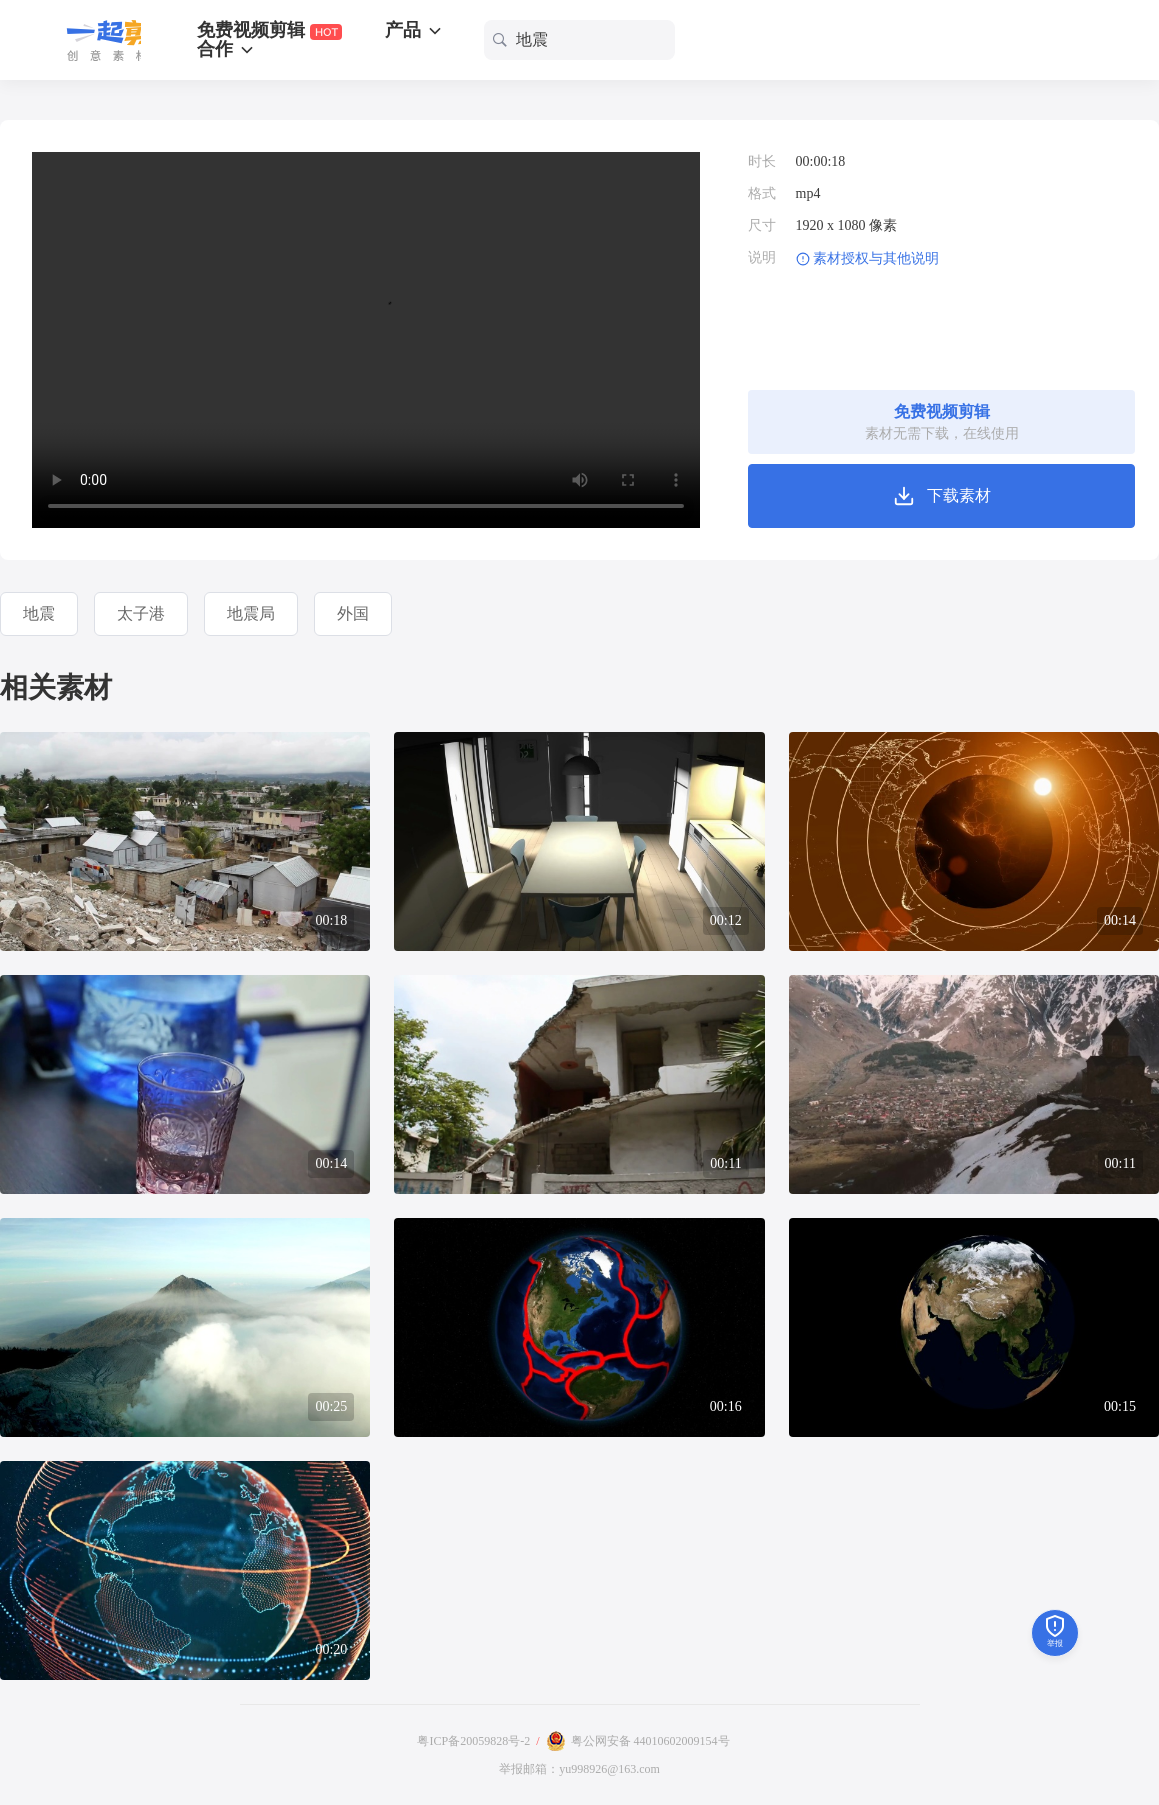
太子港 (141, 613)
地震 (39, 613)
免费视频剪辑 (269, 30)
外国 (353, 613)
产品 (414, 30)
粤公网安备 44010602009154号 (650, 1741)
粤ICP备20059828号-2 (473, 1741)
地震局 (251, 613)
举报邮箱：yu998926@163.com (579, 1769)
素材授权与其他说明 (876, 258)
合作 (226, 49)
